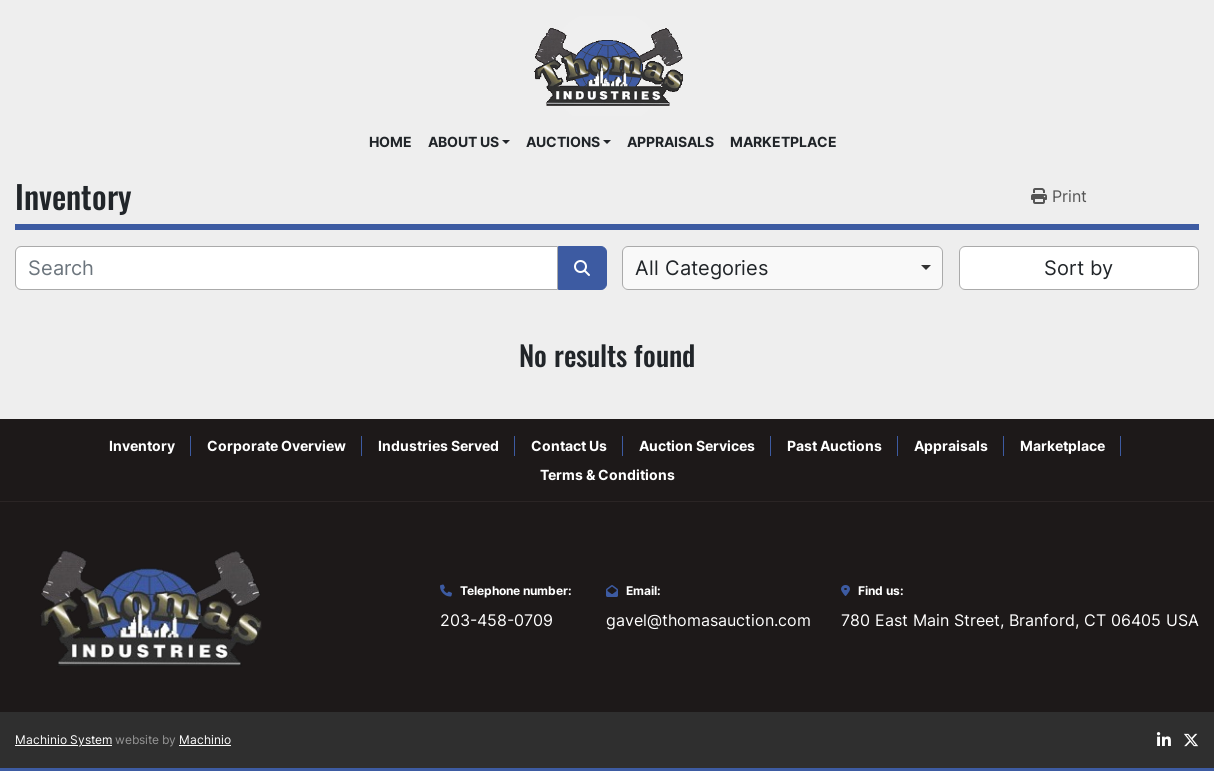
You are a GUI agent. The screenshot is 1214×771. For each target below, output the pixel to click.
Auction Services (697, 445)
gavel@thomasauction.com (708, 620)
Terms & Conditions (607, 474)
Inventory (142, 445)
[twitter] (1191, 740)
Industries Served (438, 445)
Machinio (205, 739)
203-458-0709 (496, 620)
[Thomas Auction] (148, 606)
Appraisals (670, 142)
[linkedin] (1164, 740)
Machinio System (63, 739)
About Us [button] (463, 142)
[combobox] (782, 268)
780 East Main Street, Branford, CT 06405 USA (1020, 620)
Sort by (1078, 268)
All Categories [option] (701, 268)
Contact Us (569, 445)
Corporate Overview (276, 445)
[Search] (286, 268)
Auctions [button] (563, 142)
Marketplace (783, 142)
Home (390, 142)
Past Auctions (834, 445)
